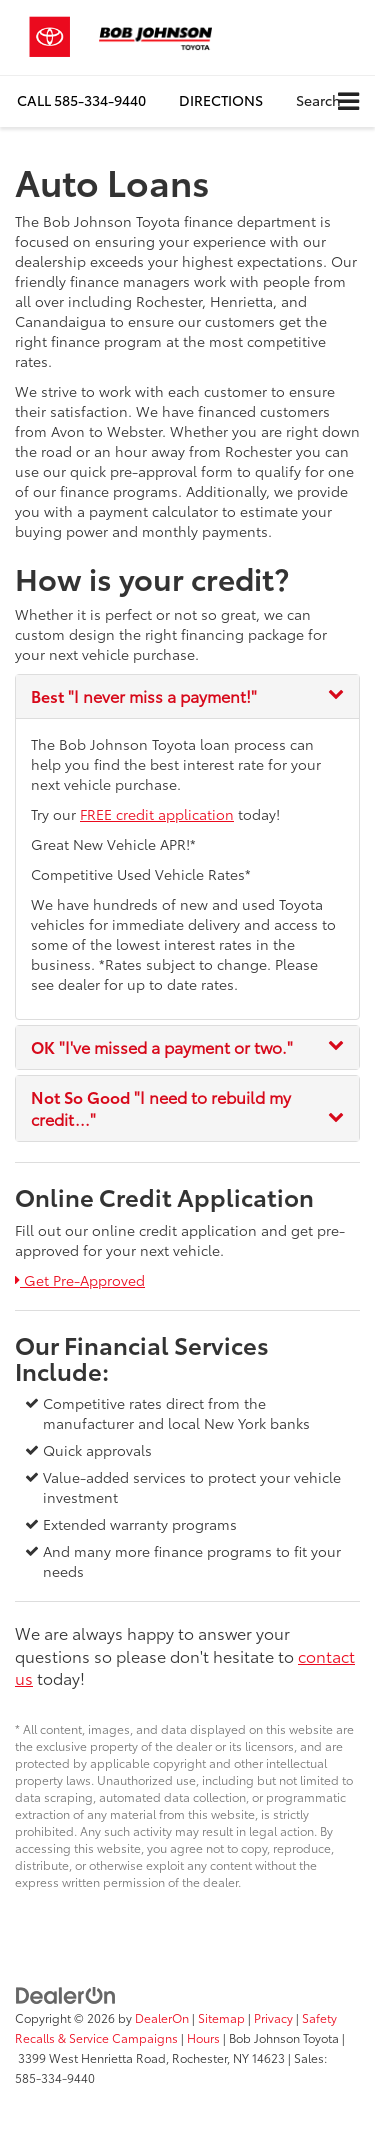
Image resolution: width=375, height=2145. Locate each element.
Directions (221, 100)
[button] (81, 100)
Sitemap (221, 2017)
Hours (203, 2037)
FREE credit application (157, 814)
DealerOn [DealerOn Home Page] (162, 2017)
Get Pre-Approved (80, 1280)
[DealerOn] (66, 1994)
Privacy (273, 2017)
